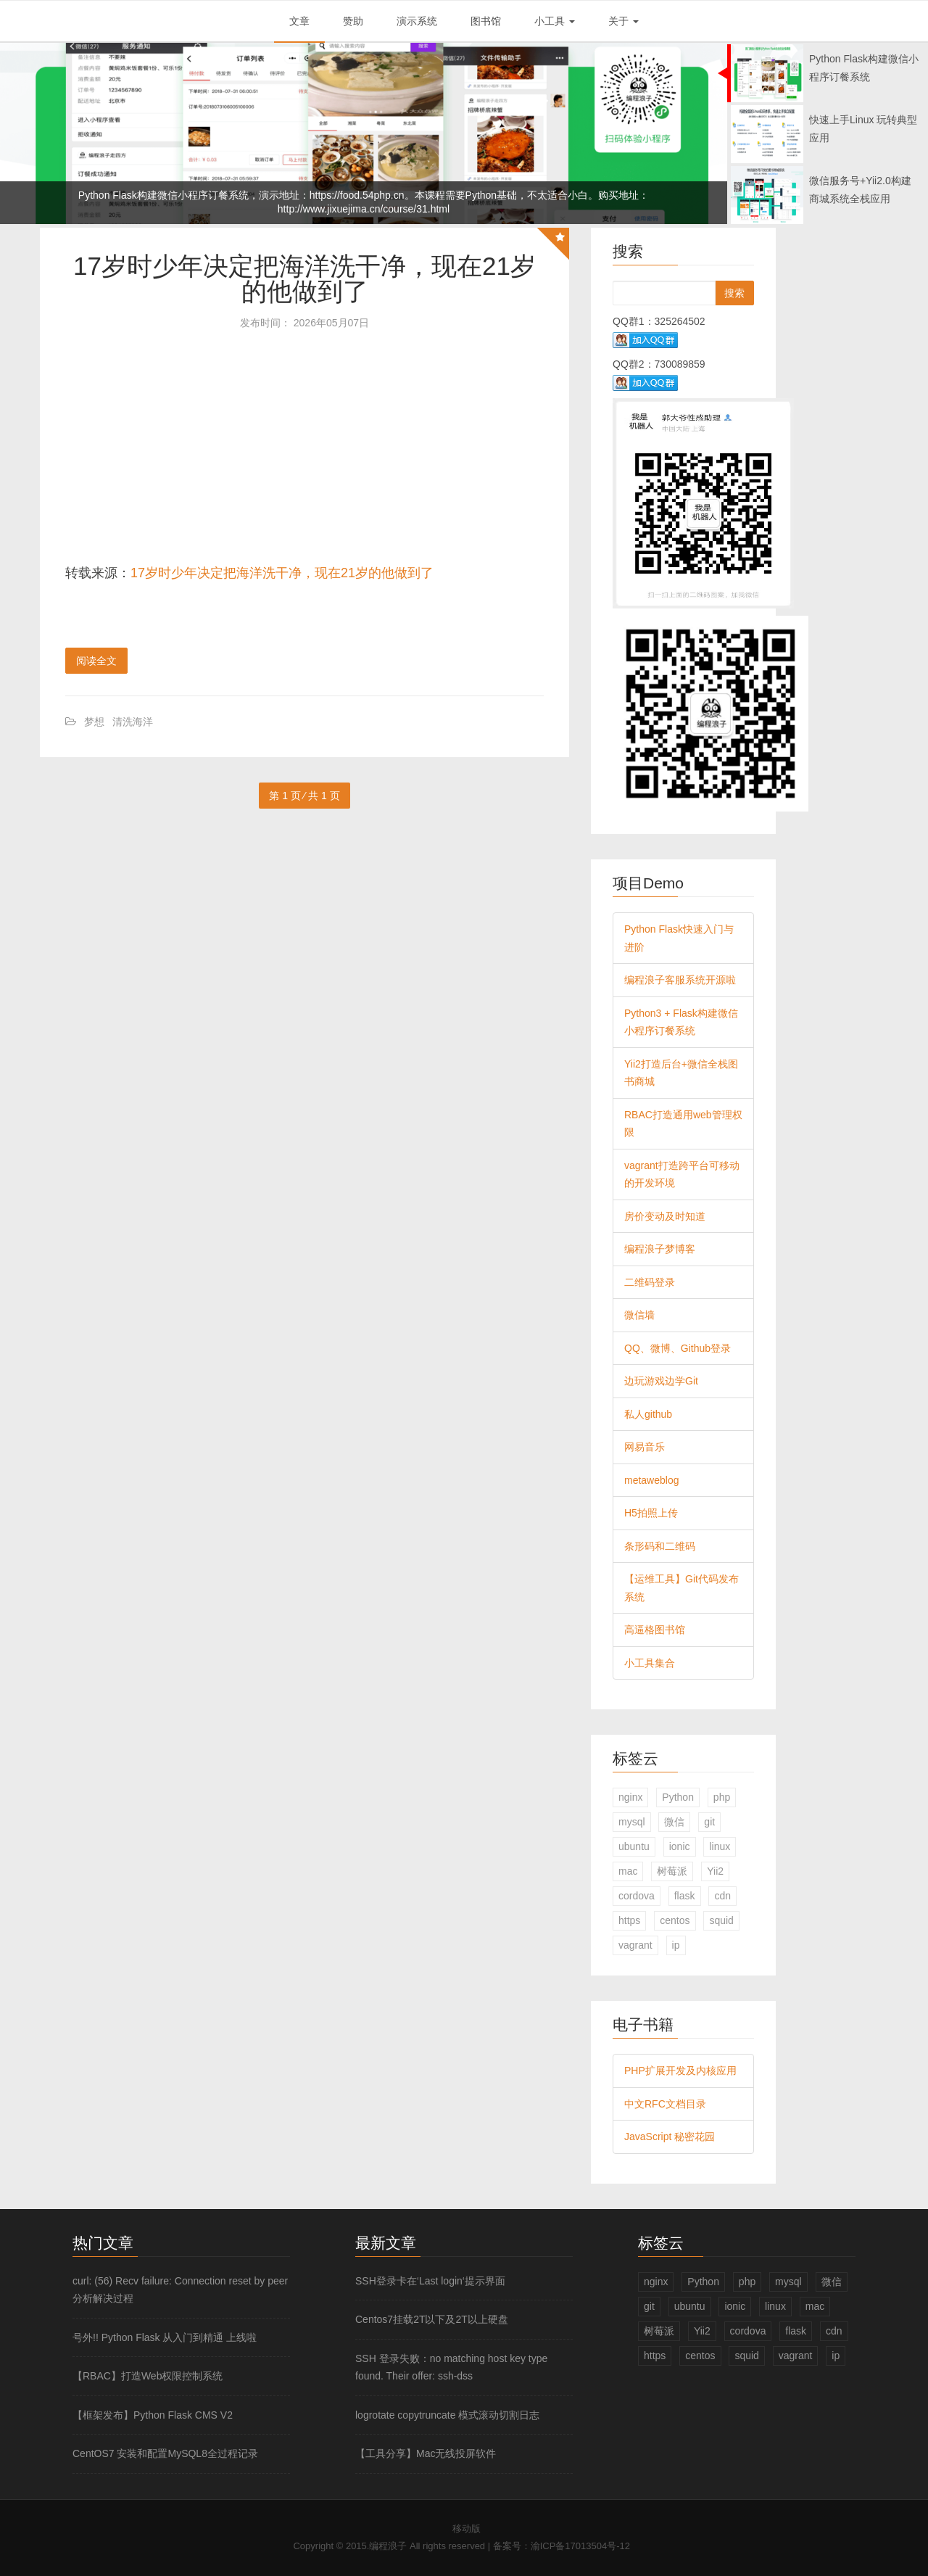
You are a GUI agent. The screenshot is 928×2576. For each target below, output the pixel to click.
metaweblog (651, 1480)
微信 (674, 1822)
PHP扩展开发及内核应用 (680, 2070)
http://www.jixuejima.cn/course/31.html (364, 209)
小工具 (554, 21)
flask (684, 1896)
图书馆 (486, 21)
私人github (648, 1414)
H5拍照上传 (651, 1513)
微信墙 (639, 1315)
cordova (636, 1896)
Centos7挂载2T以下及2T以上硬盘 (431, 2319)
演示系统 (417, 21)
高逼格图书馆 (654, 1629)
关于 (623, 21)
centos (674, 1920)
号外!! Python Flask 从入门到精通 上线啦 (164, 2337)
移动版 (466, 2528)
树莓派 (672, 1871)
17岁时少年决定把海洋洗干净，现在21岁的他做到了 (304, 278)
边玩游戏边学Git (661, 1381)
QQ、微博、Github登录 (677, 1348)
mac (627, 1871)
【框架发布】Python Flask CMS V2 (152, 2415)
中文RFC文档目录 (665, 2104)
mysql (631, 1822)
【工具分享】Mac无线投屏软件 (425, 2453)
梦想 (94, 721)
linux (719, 1846)
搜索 (734, 293)
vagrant (635, 1945)
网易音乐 (644, 1447)
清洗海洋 (132, 721)
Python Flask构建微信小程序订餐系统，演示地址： (194, 195)
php (721, 1797)
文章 (299, 21)
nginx (630, 1797)
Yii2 (715, 1871)
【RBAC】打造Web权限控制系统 (147, 2376)
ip (676, 1945)
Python (678, 1797)
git (709, 1822)
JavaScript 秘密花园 (669, 2136)
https (629, 1920)
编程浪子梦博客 (659, 1249)
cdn (722, 1896)
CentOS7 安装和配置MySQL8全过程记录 (165, 2453)
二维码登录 (649, 1282)
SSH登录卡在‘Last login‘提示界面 (430, 2281)
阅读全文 (96, 660)
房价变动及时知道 (664, 1216)
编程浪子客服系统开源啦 (680, 980)
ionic (679, 1846)
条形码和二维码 (659, 1546)
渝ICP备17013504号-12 (580, 2545)
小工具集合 (649, 1663)
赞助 (353, 21)
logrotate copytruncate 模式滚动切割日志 (447, 2415)
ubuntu (634, 1846)
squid (721, 1920)
